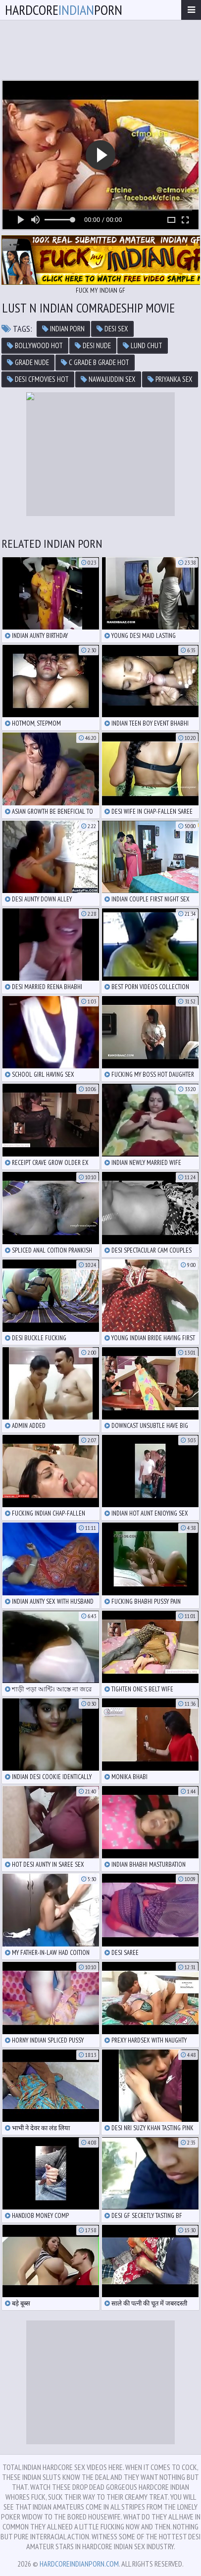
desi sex (112, 328)
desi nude (93, 345)
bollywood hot (35, 345)
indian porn (63, 328)
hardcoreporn (63, 9)
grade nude (28, 362)
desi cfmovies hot (38, 379)
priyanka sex (170, 379)
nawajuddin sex (108, 379)
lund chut (142, 345)
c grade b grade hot (95, 362)
